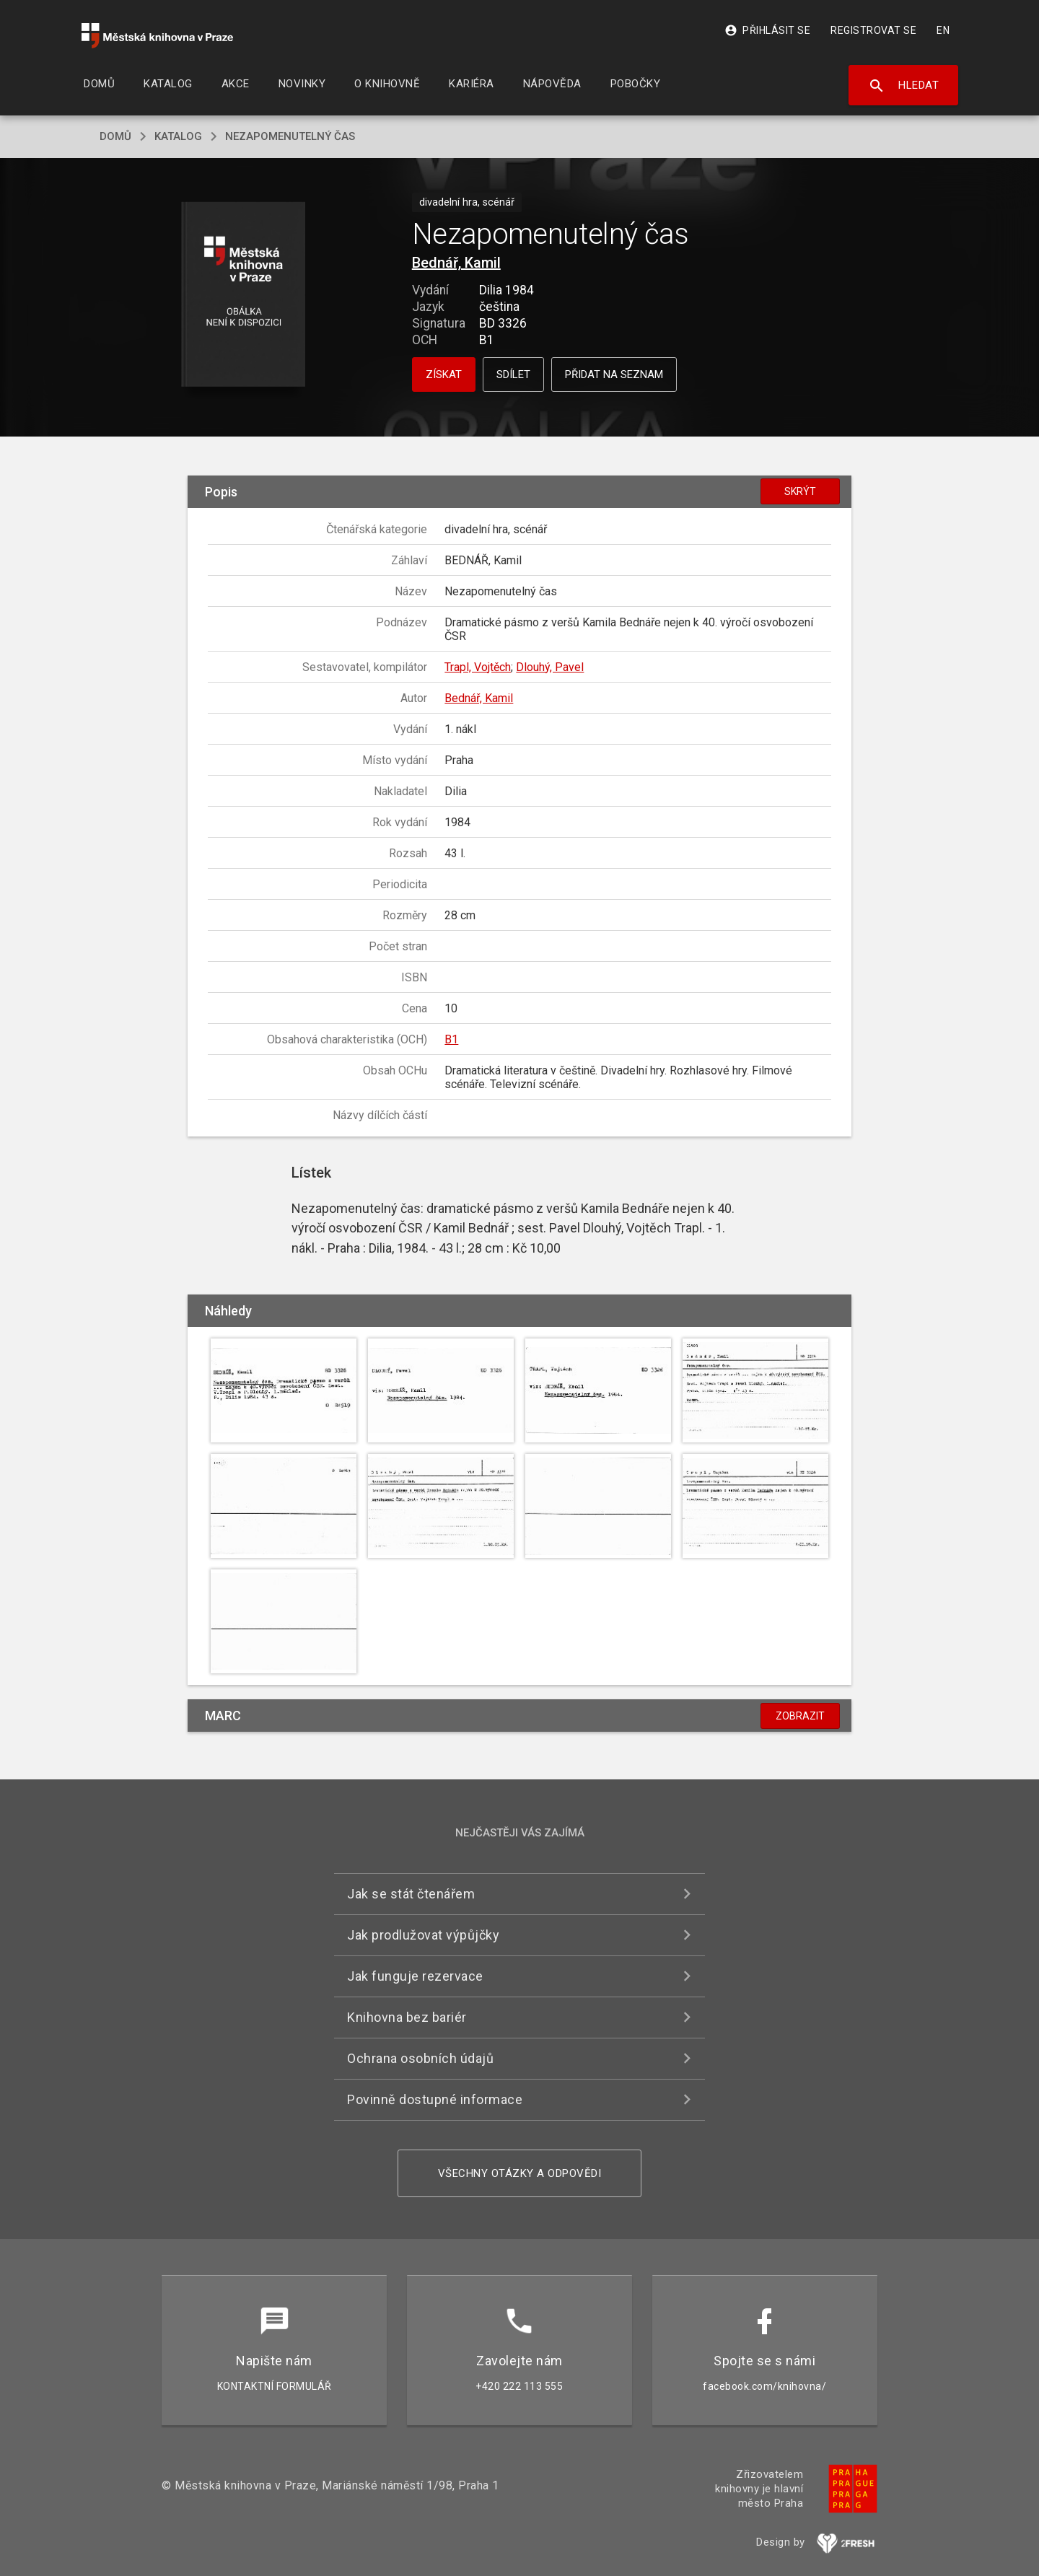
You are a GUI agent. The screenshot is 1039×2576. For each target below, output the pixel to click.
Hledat (903, 86)
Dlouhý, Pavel (550, 667)
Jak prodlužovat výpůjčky (423, 1934)
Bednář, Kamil (456, 262)
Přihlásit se (767, 30)
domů (115, 136)
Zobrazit (800, 1716)
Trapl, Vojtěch (477, 667)
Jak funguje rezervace (415, 1976)
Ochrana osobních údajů (420, 2058)
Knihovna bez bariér (407, 2017)
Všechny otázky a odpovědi (520, 2173)
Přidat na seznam (614, 374)
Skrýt (800, 491)
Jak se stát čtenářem (411, 1893)
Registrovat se (873, 30)
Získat (444, 374)
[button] (243, 295)
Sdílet (513, 374)
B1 (451, 1039)
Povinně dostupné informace (434, 2099)
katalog (178, 136)
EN (943, 30)
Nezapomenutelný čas (290, 136)
